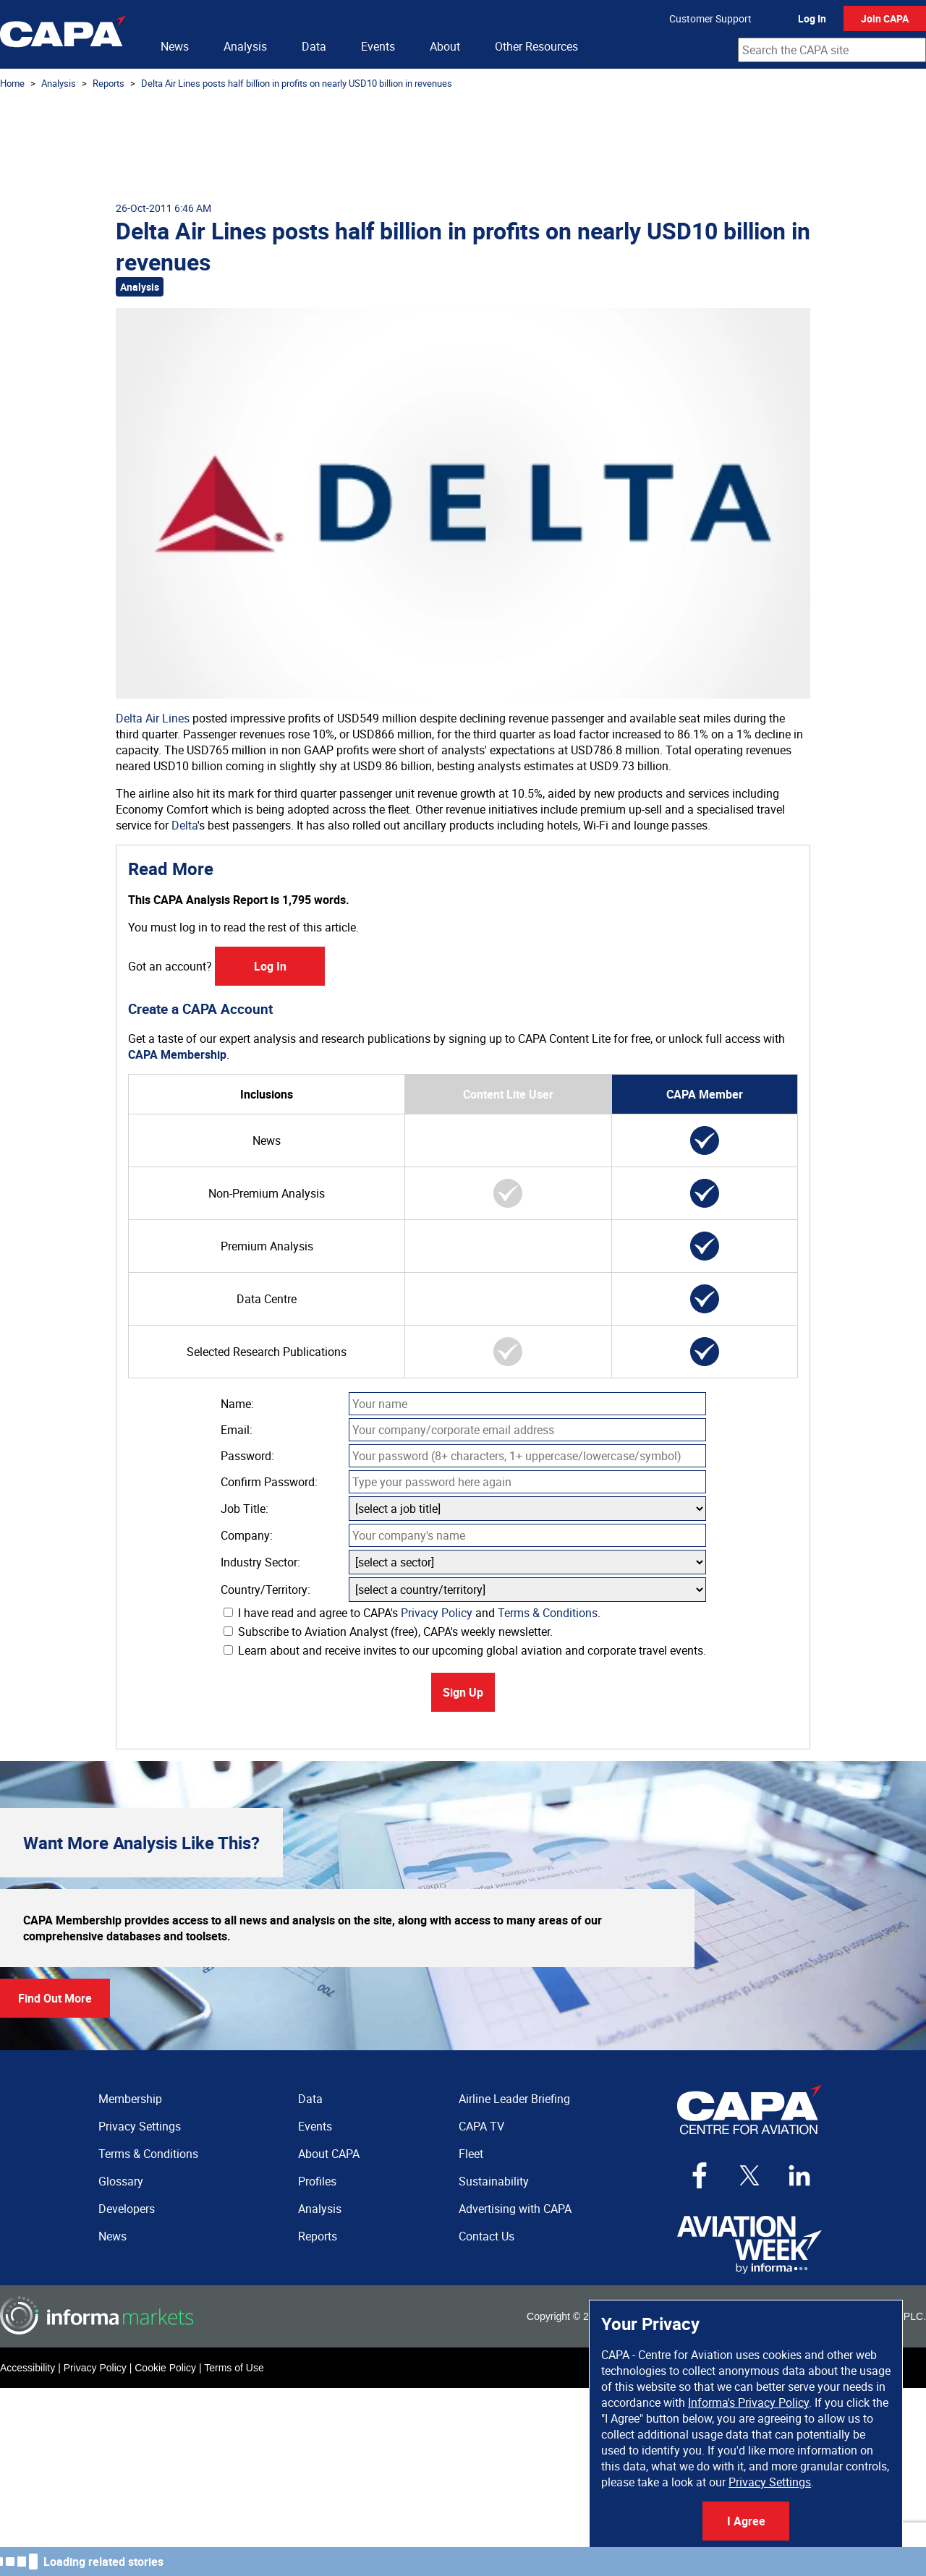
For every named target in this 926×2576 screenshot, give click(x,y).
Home (12, 83)
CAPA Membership (177, 1054)
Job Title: (244, 1509)
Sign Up (463, 1692)
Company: (247, 1535)
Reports (108, 83)
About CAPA (329, 2154)
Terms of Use (233, 2368)
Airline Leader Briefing (514, 2099)
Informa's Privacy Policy (748, 2402)
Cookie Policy (165, 2368)
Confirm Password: (269, 1482)
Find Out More (55, 1998)
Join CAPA (885, 18)
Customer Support (710, 18)
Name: (237, 1404)
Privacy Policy (436, 1613)
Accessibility (27, 2368)
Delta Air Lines (153, 718)
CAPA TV (481, 2126)
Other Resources (536, 46)
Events (378, 46)
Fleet (471, 2154)
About (445, 46)
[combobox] (832, 50)
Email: (236, 1430)
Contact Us (486, 2236)
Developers (126, 2209)
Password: (247, 1456)
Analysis (245, 46)
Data (314, 46)
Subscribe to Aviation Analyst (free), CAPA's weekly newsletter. (388, 1631)
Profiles (317, 2181)
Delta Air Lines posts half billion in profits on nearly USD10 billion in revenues (296, 83)
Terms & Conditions (548, 1613)
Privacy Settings (770, 2482)
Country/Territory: (265, 1590)
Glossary (120, 2181)
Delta (184, 825)
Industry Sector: (260, 1562)
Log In (812, 18)
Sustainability (494, 2181)
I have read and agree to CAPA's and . (412, 1613)
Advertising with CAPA (515, 2209)
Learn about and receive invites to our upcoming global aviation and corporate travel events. (465, 1650)
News (175, 46)
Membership (130, 2099)
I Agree (746, 2521)
